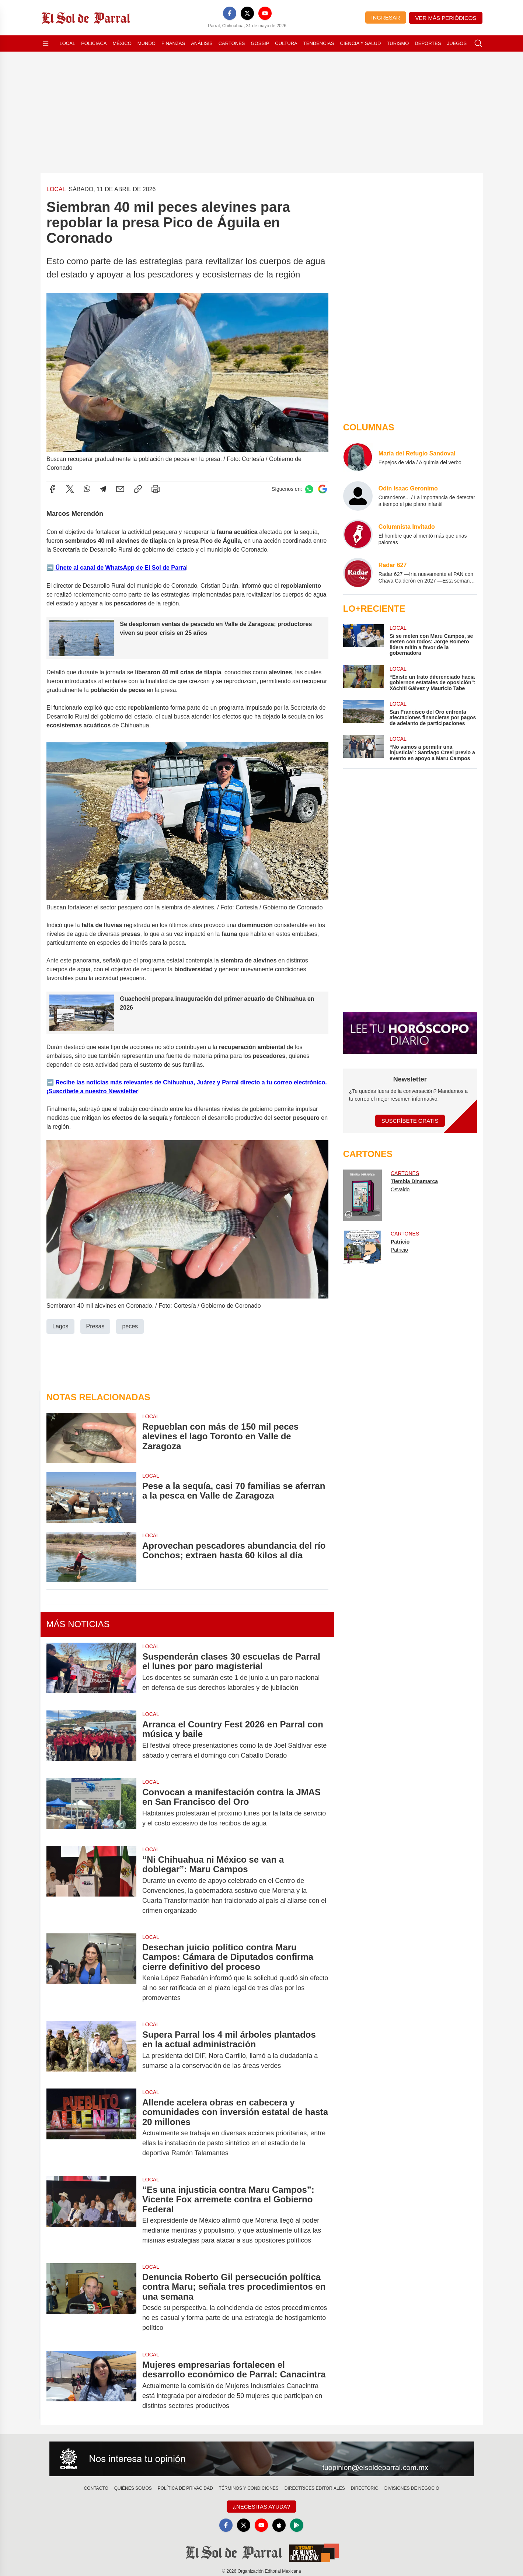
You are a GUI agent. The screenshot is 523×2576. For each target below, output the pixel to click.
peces (130, 1326)
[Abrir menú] (46, 43)
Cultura (286, 43)
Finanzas (173, 43)
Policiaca (94, 43)
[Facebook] (229, 13)
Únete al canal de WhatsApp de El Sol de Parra (120, 567)
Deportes (428, 43)
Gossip (260, 43)
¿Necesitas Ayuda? (261, 2506)
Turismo (398, 43)
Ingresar (385, 17)
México (122, 43)
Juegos (457, 43)
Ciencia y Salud (360, 43)
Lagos (60, 1326)
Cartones (232, 43)
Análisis (202, 43)
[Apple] (279, 2525)
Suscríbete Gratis (410, 1121)
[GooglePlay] (296, 2525)
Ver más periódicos (446, 18)
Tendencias (318, 43)
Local (68, 43)
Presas (95, 1326)
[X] (247, 13)
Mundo (146, 43)
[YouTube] (265, 13)
